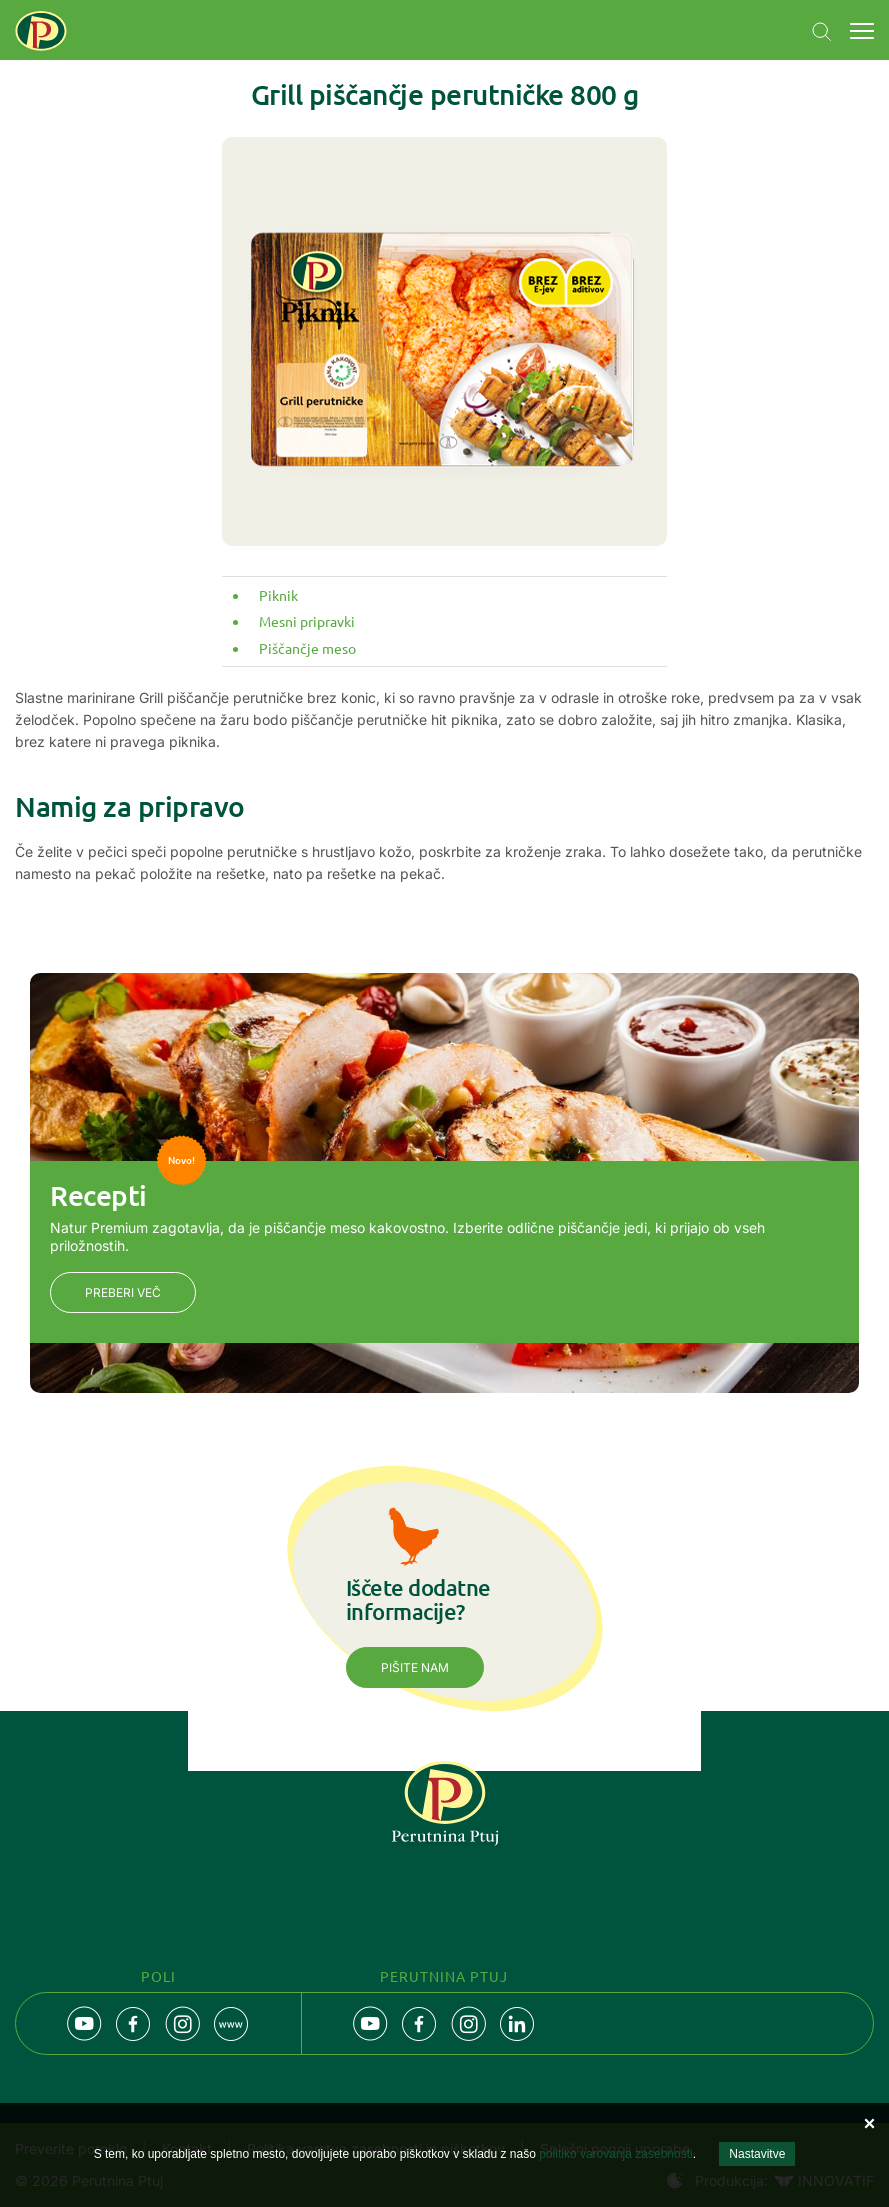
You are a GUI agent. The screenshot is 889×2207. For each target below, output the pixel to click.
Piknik (278, 595)
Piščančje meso (307, 648)
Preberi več (123, 1292)
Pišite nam (415, 1667)
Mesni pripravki (307, 621)
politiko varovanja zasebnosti (615, 2154)
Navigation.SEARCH (822, 32)
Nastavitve (757, 2154)
